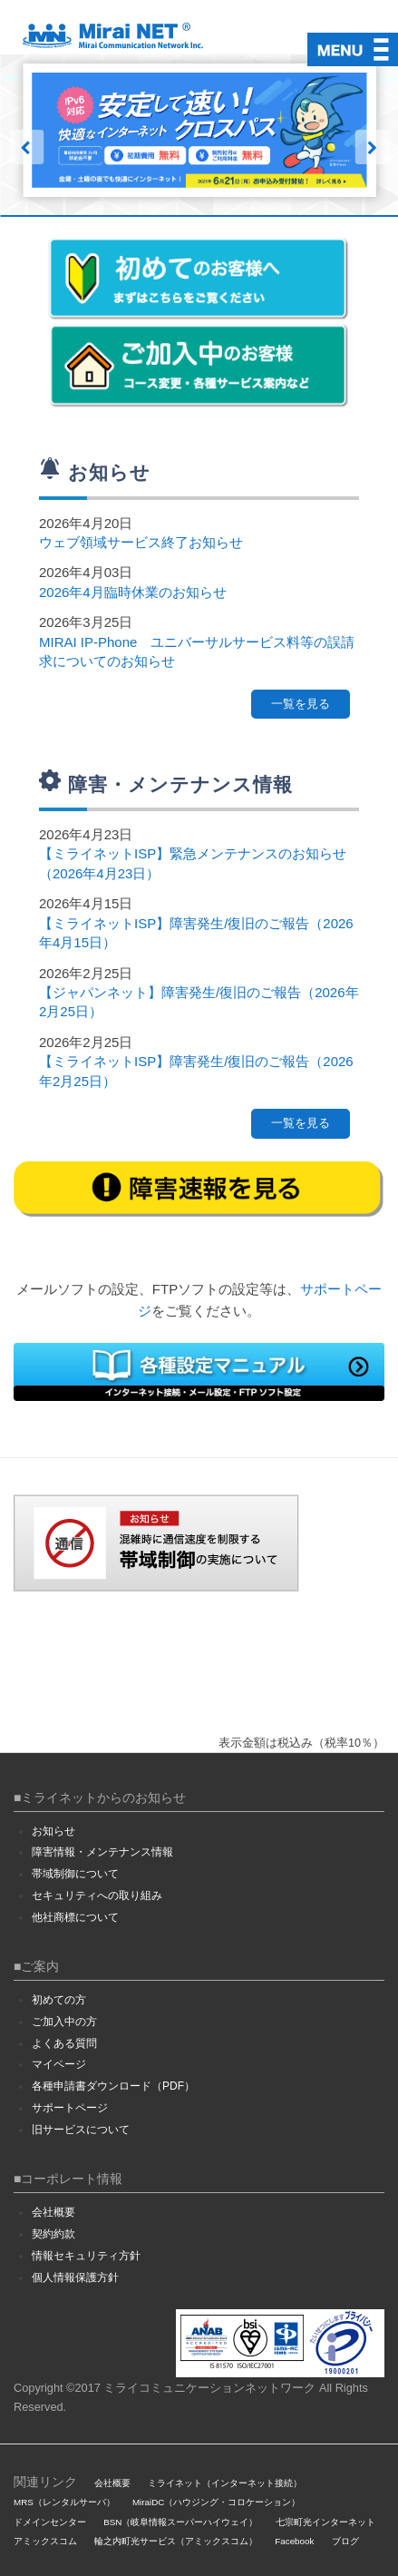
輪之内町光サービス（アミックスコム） (175, 2541)
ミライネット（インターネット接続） (225, 2483)
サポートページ (70, 2107)
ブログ (345, 2541)
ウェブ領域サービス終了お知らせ (141, 542)
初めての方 (59, 1999)
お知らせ (53, 1831)
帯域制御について (75, 1873)
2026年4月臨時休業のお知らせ (133, 592)
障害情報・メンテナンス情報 (102, 1852)
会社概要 (53, 2212)
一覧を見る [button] (300, 703)
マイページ (59, 2064)
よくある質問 (64, 2043)
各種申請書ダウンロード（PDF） (113, 2086)
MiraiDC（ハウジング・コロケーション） (216, 2502)
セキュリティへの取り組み (97, 1895)
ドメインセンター (50, 2522)
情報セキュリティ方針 (86, 2255)
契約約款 (53, 2234)
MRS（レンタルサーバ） (64, 2502)
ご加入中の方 (64, 2021)
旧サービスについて (81, 2129)
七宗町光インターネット (325, 2522)
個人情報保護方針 (75, 2277)
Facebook (294, 2541)
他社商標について (75, 1917)
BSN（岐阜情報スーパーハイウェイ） (180, 2522)
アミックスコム (45, 2541)
